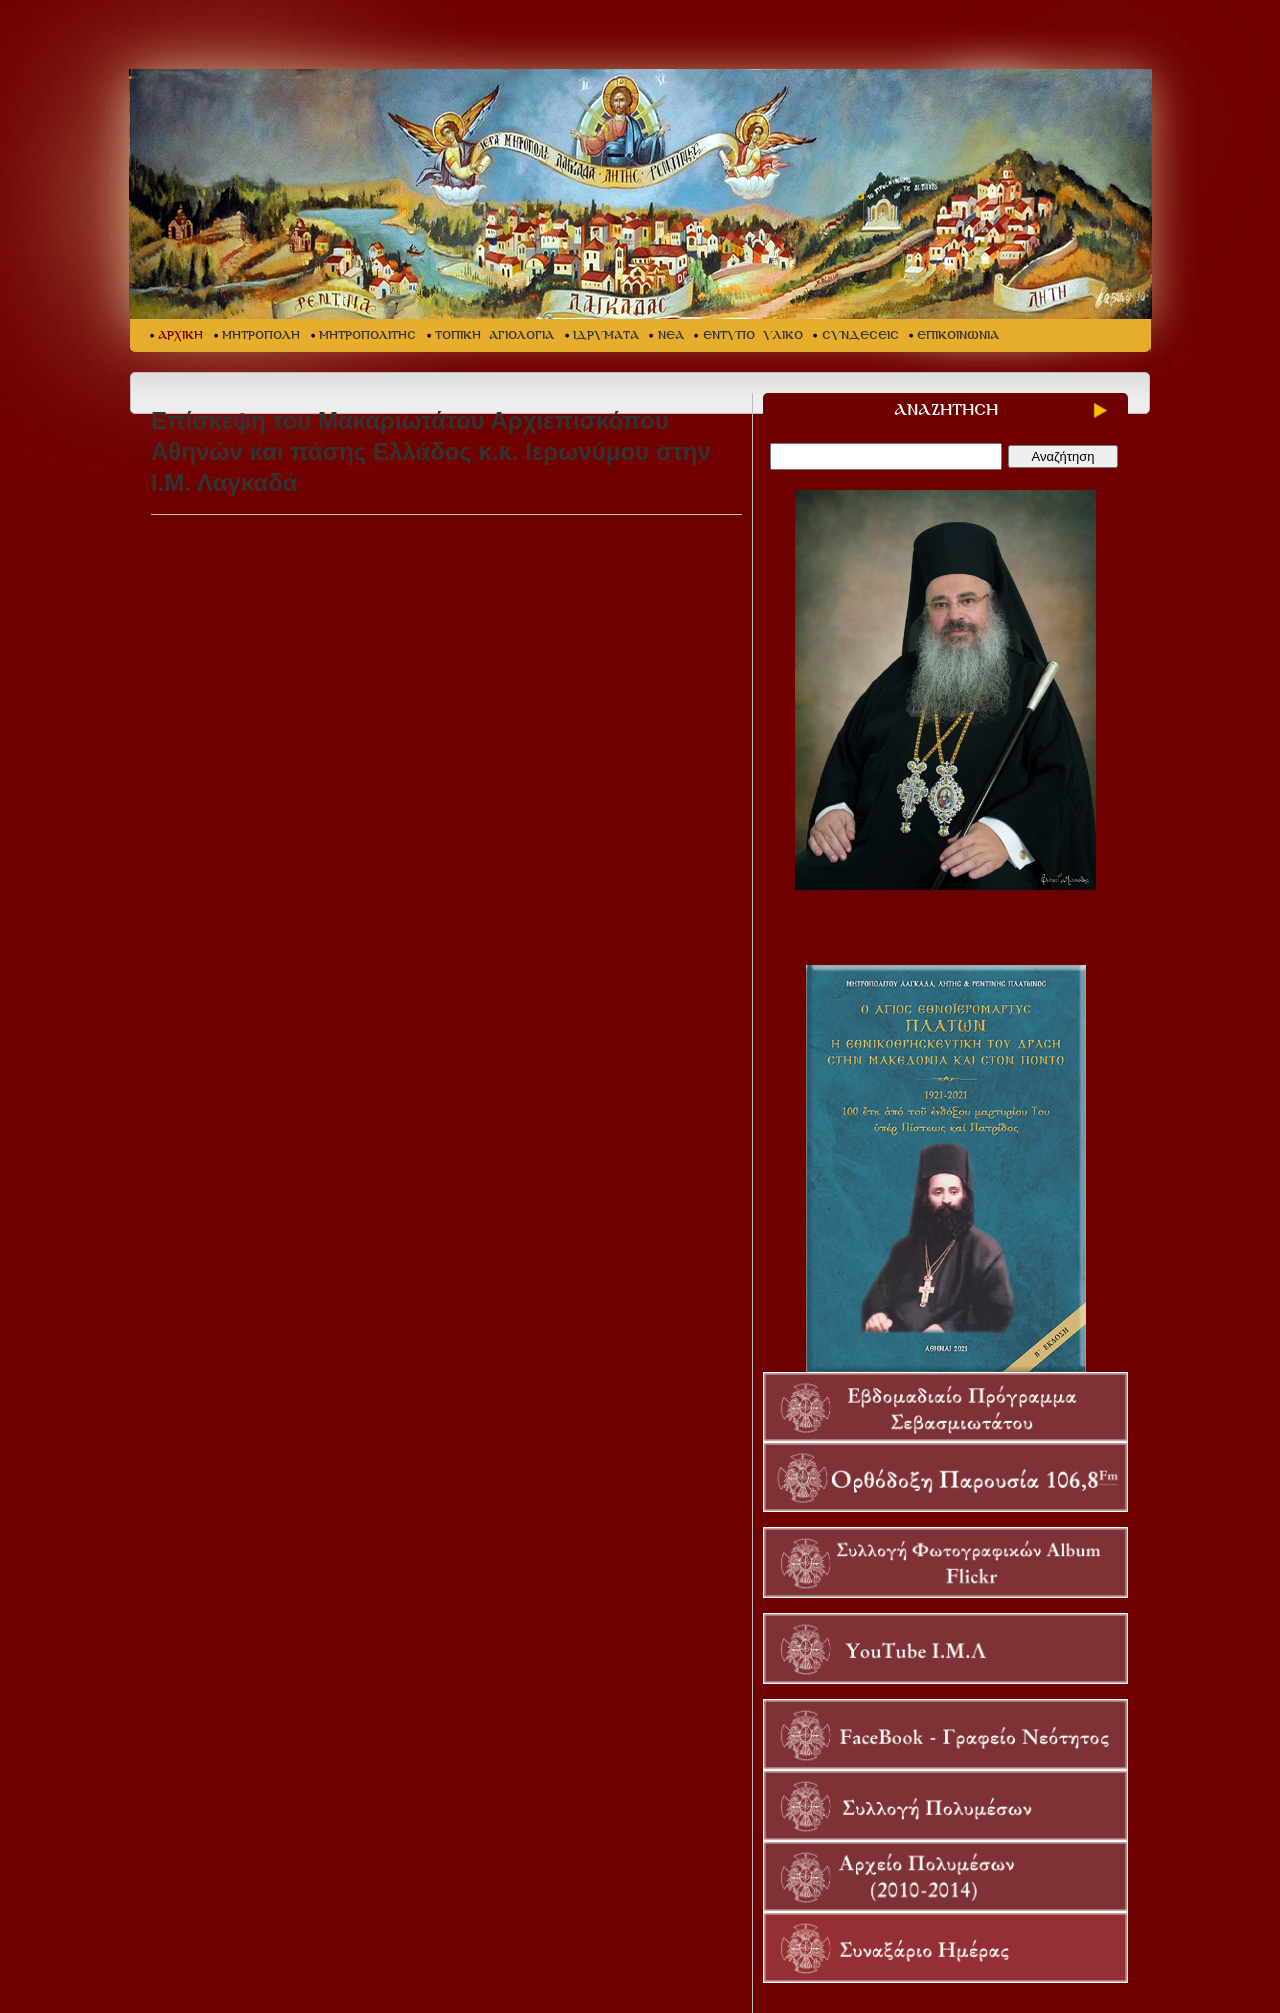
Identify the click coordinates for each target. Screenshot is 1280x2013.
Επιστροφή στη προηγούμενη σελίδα (232, 1187)
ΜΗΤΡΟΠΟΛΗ (261, 335)
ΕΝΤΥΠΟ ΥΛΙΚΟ (753, 335)
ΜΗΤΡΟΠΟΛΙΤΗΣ (367, 335)
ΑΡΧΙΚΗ (180, 335)
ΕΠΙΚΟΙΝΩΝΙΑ (958, 335)
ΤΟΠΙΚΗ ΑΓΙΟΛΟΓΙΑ (494, 335)
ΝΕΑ (671, 335)
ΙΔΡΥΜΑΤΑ (606, 335)
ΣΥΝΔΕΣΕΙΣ (860, 335)
